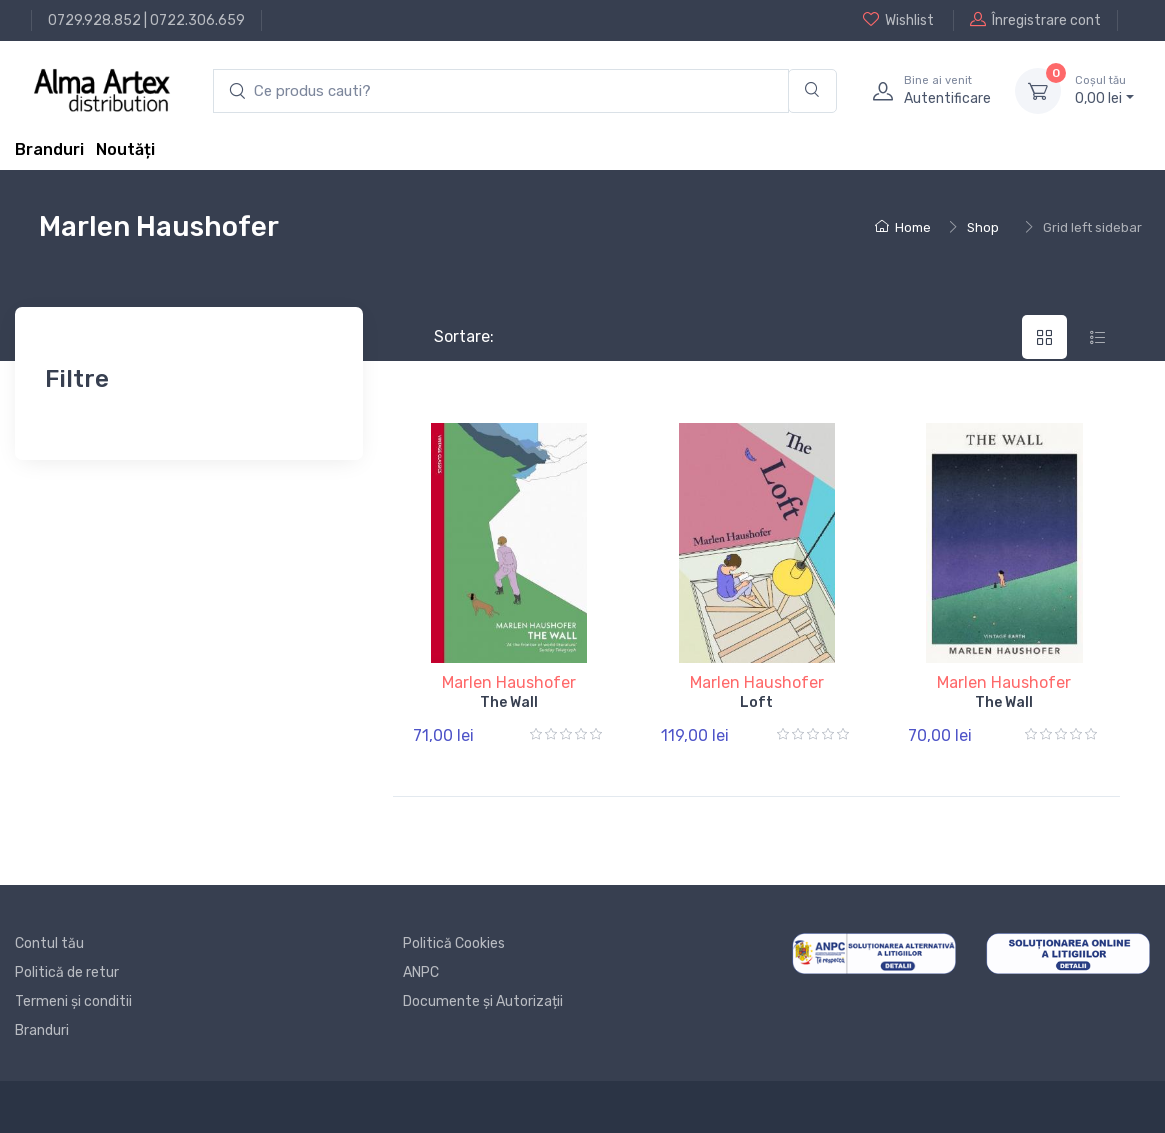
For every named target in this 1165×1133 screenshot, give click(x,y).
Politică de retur (67, 972)
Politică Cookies (454, 943)
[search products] (501, 91)
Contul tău (49, 943)
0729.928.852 (94, 20)
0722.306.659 (197, 20)
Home (903, 227)
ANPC (421, 972)
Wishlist (898, 20)
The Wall (509, 702)
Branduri (49, 149)
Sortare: (447, 336)
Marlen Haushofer (509, 682)
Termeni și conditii (73, 1001)
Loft (756, 702)
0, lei (1104, 90)
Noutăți (125, 149)
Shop (983, 227)
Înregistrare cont (1035, 20)
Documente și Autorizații (483, 1001)
